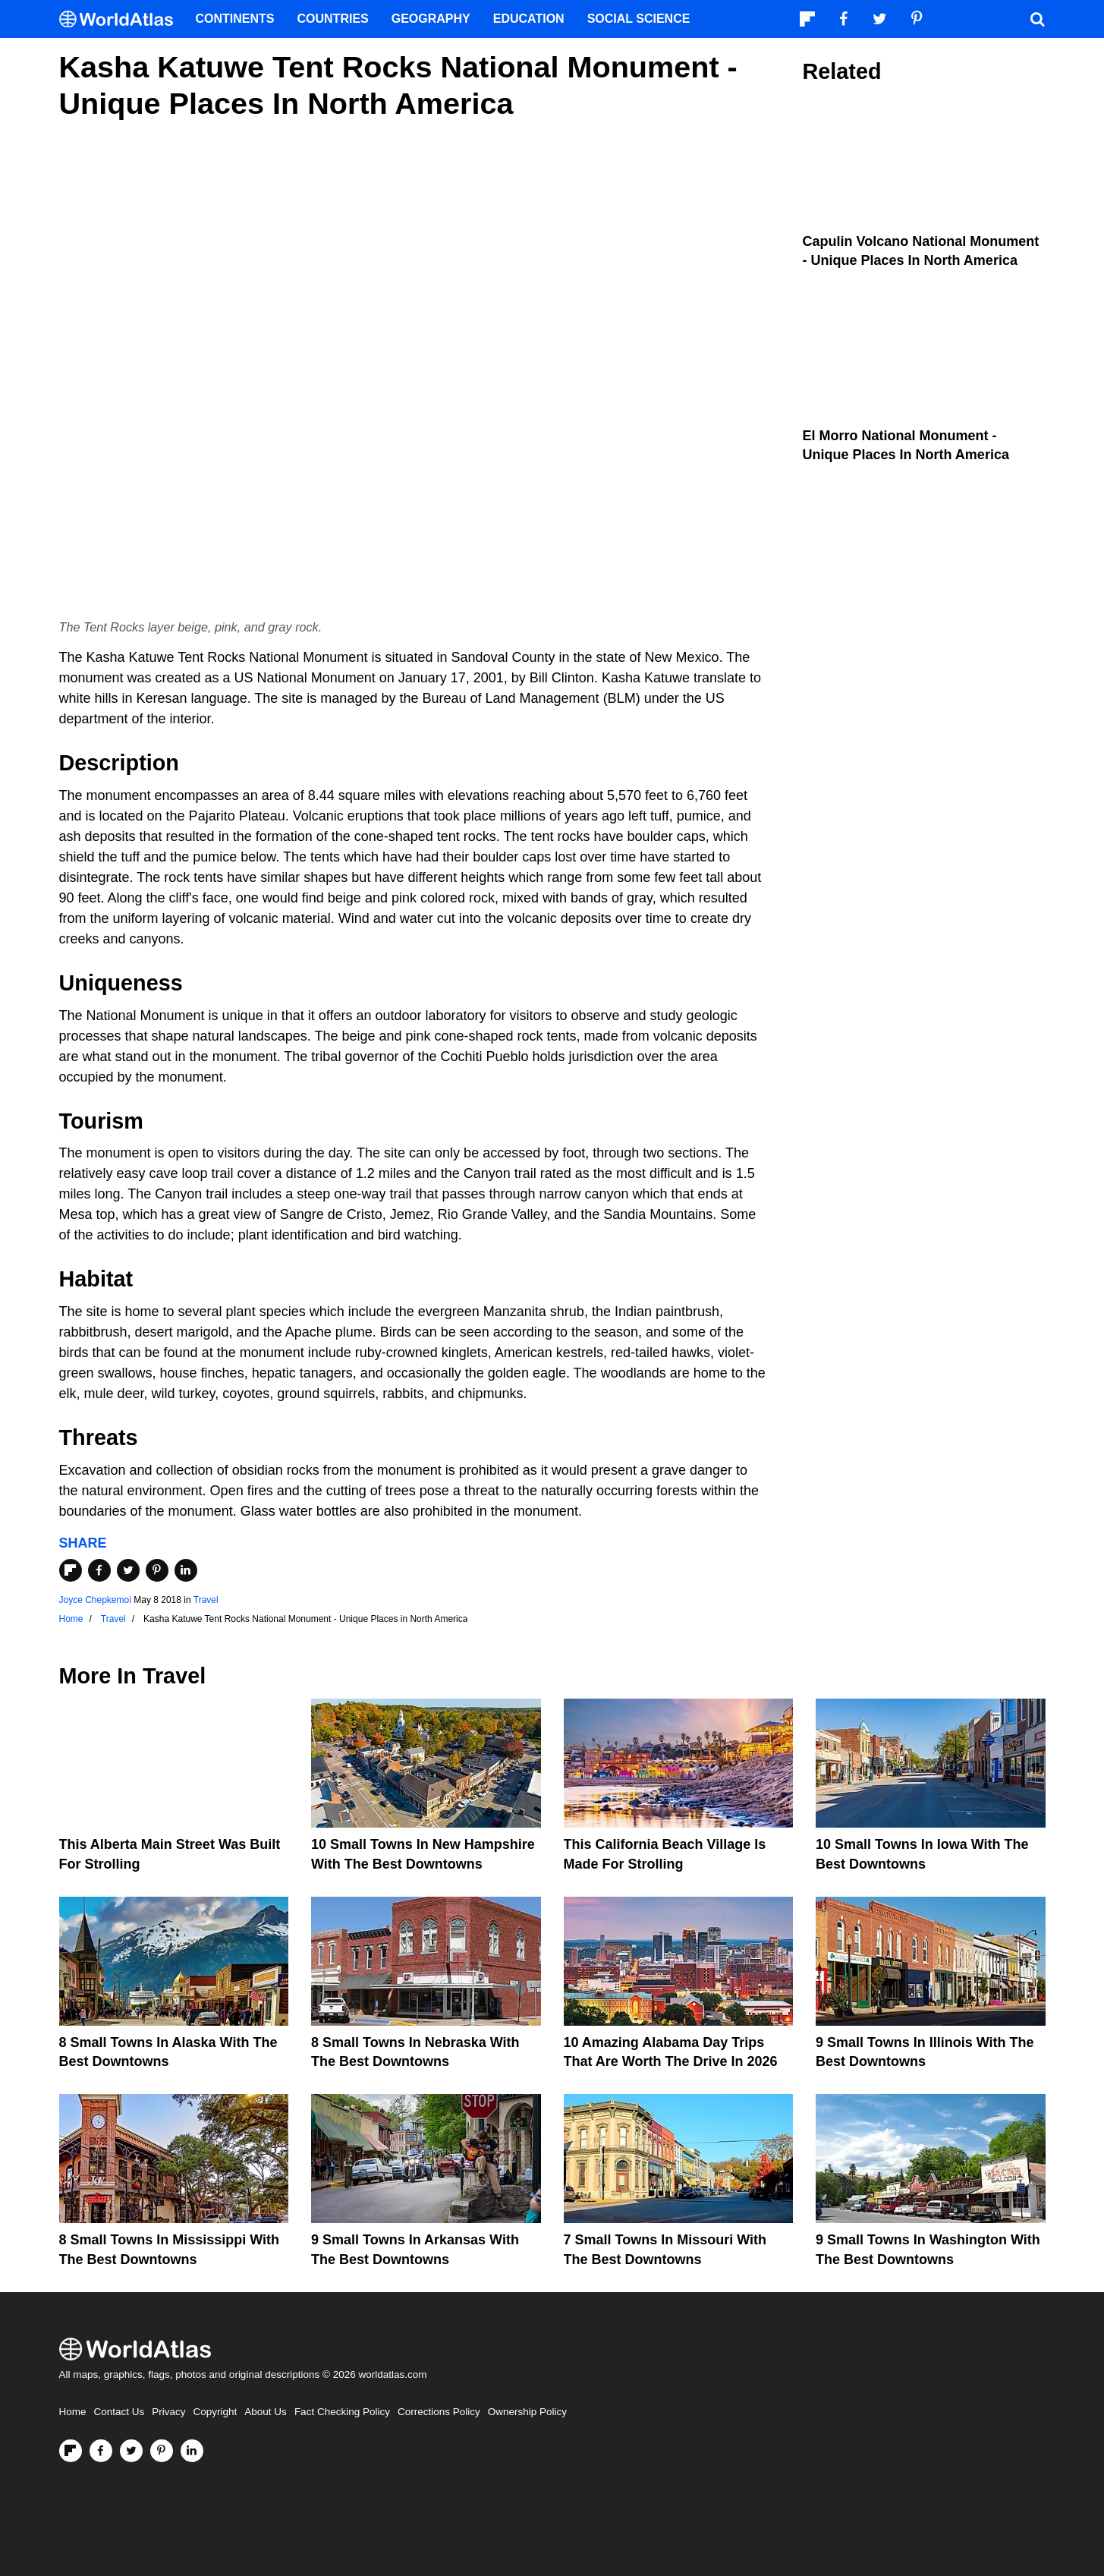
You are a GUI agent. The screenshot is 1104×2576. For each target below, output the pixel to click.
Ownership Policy (527, 2411)
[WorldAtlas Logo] (121, 19)
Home (72, 2411)
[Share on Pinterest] (157, 1570)
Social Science (638, 18)
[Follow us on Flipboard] (70, 2450)
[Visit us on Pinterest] (161, 2450)
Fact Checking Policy (342, 2411)
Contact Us (119, 2411)
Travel (206, 1600)
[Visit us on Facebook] (101, 2450)
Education (529, 18)
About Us (265, 2411)
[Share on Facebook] (99, 1570)
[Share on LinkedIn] (186, 1570)
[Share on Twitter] (128, 1570)
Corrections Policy (439, 2411)
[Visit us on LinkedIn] (192, 2450)
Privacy (168, 2411)
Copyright (215, 2411)
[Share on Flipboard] (70, 1570)
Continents (235, 18)
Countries (333, 18)
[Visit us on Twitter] (131, 2450)
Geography (431, 18)
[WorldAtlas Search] (1038, 19)
